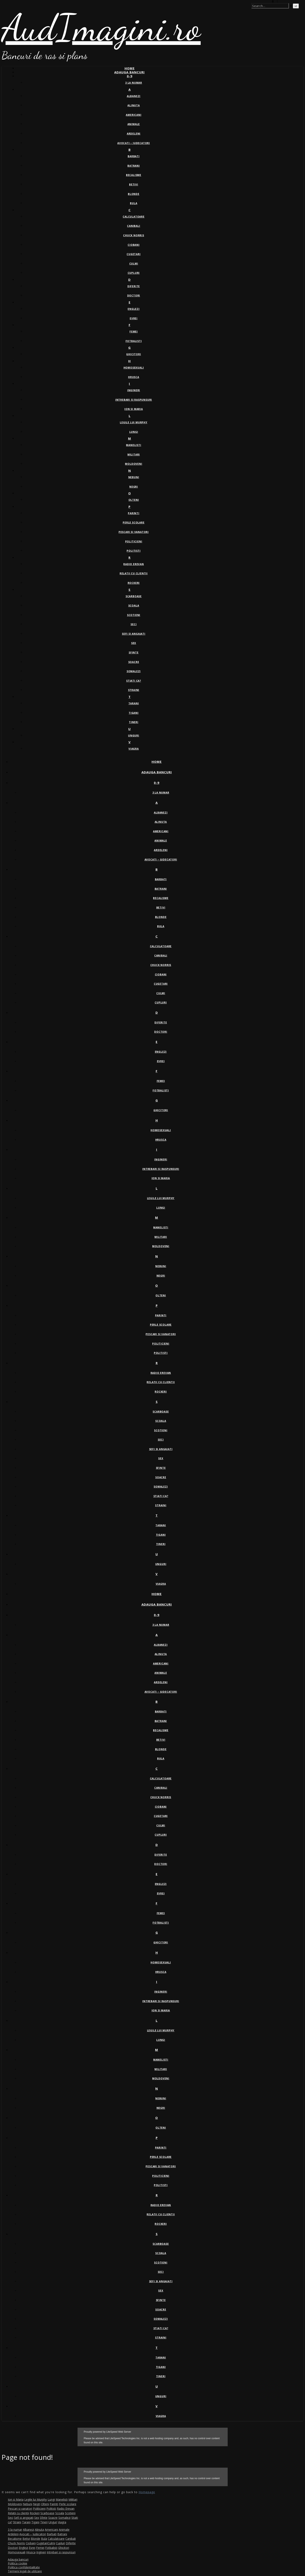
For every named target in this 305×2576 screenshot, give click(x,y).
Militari (133, 454)
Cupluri (134, 273)
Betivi (133, 184)
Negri (133, 486)
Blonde (133, 194)
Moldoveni (133, 464)
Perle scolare (133, 522)
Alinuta (133, 105)
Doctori (133, 295)
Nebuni (133, 477)
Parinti (133, 513)
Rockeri (134, 583)
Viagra (133, 748)
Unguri (133, 735)
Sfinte (134, 652)
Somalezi (134, 671)
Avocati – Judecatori (133, 143)
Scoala (133, 605)
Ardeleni (133, 133)
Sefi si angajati (133, 634)
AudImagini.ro (101, 27)
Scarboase (134, 596)
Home (130, 68)
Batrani (133, 165)
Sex (133, 643)
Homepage (147, 2492)
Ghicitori (133, 354)
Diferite (133, 286)
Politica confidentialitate (24, 2567)
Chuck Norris (133, 235)
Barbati (134, 156)
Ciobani (134, 245)
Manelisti (133, 445)
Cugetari (133, 254)
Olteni (133, 500)
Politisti (133, 550)
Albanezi (133, 96)
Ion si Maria (133, 409)
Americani (133, 115)
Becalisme (133, 175)
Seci (134, 624)
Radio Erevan (133, 564)
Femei (134, 331)
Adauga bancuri (129, 72)
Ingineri (133, 390)
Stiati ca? (133, 680)
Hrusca (133, 377)
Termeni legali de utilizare (25, 2571)
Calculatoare (134, 216)
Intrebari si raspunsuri (133, 399)
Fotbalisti (134, 341)
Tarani (133, 703)
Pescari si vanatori (134, 532)
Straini (133, 690)
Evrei (134, 318)
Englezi (134, 309)
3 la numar (133, 82)
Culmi (133, 263)
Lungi (133, 432)
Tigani (134, 713)
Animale (133, 124)
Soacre (133, 662)
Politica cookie (17, 2563)
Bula (133, 203)
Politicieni (133, 541)
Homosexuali (134, 367)
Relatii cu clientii (134, 573)
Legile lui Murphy (133, 422)
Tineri (133, 722)
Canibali (133, 226)
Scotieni (133, 615)
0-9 (129, 76)
